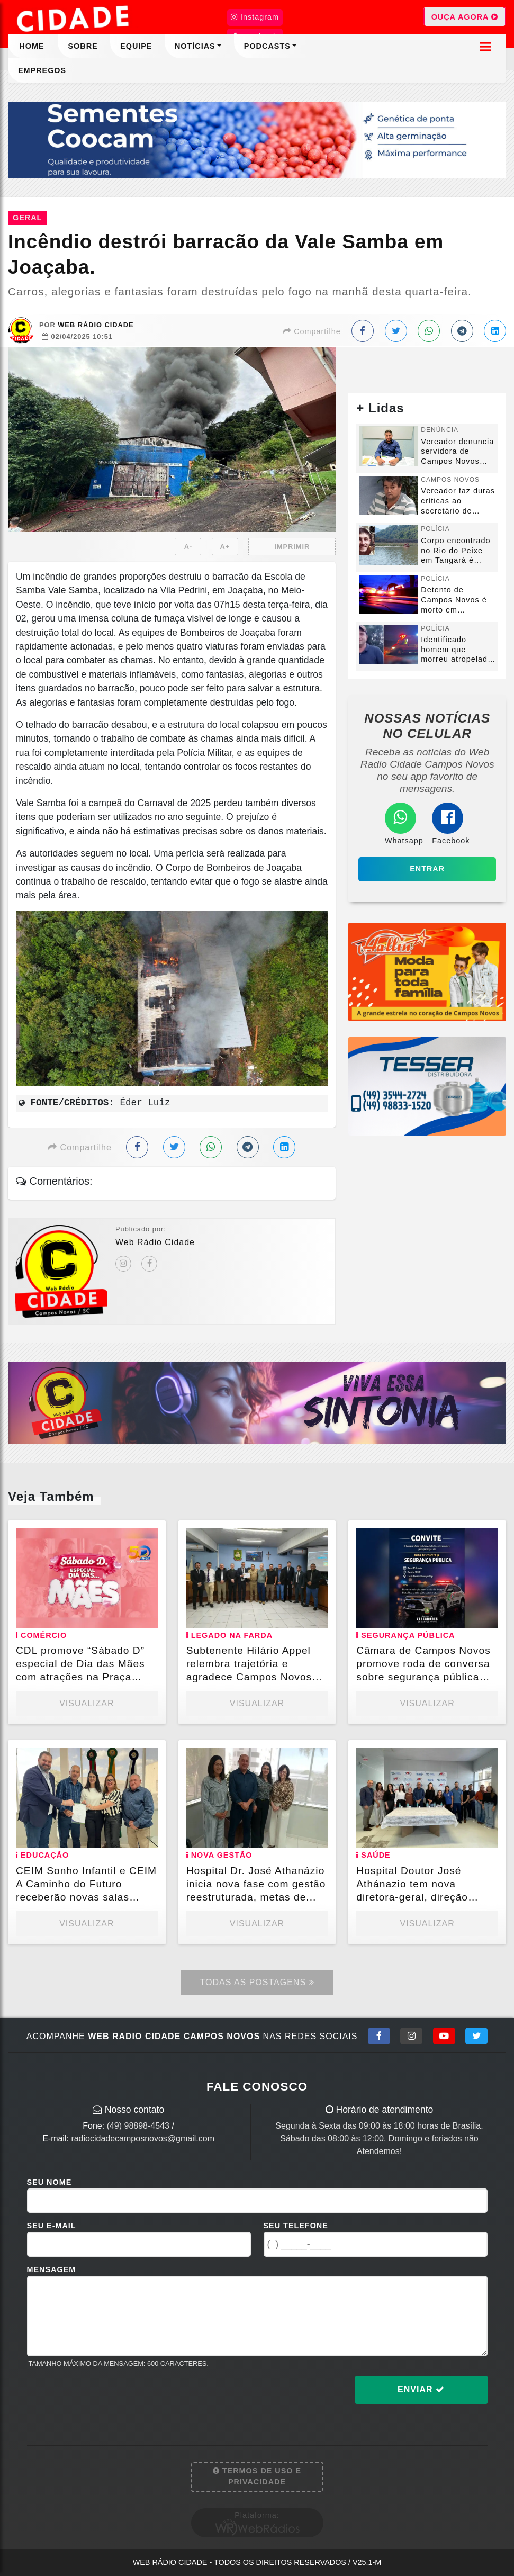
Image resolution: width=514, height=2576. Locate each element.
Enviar (421, 2389)
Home (31, 46)
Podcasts (267, 46)
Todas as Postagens (257, 1982)
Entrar (427, 868)
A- (188, 547)
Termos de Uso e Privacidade (257, 2476)
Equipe (136, 46)
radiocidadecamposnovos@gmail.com (142, 2138)
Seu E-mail (51, 2225)
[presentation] (107, 2398)
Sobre (82, 46)
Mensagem (51, 2269)
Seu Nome (49, 2182)
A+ (225, 547)
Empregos (42, 70)
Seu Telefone (296, 2225)
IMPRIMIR (292, 547)
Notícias (195, 46)
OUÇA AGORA (464, 16)
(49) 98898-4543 (138, 2125)
